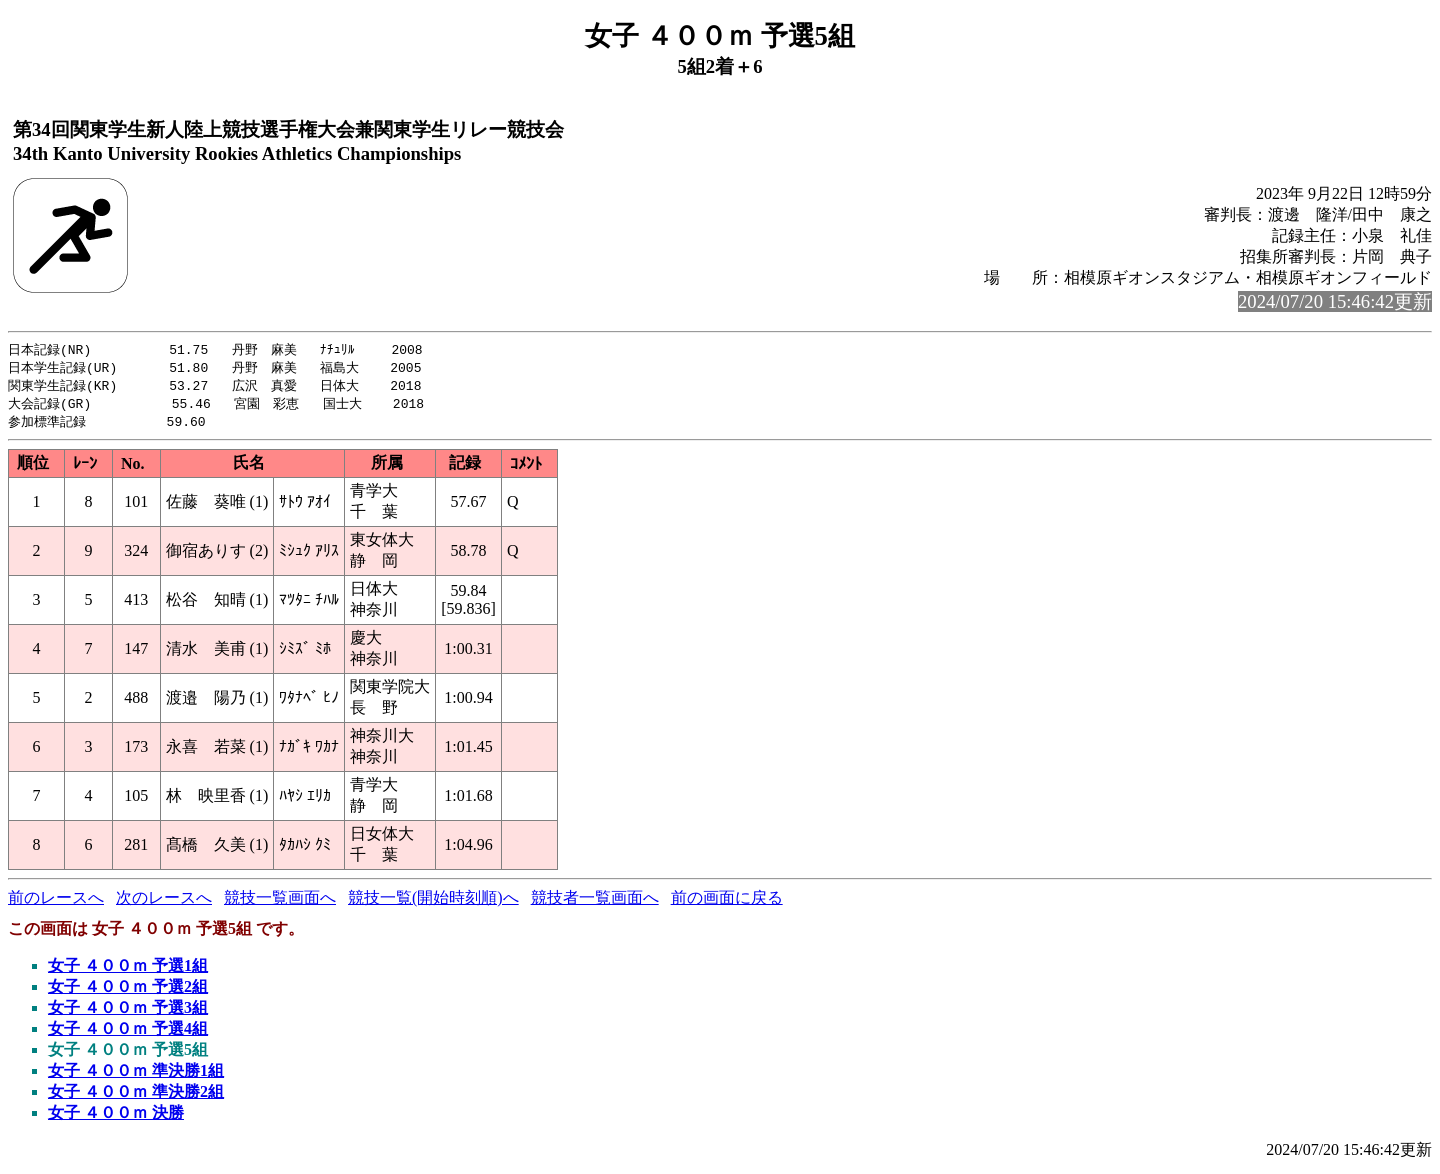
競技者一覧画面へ (595, 902)
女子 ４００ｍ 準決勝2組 (136, 1096)
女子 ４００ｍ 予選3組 (128, 1012)
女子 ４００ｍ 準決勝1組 (136, 1075)
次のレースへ (164, 902)
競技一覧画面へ (280, 902)
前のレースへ (56, 902)
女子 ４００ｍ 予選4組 (128, 1033)
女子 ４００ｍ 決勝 (116, 1117)
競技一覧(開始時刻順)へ (433, 902)
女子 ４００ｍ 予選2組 (128, 991)
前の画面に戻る (727, 902)
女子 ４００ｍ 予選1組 (128, 970)
